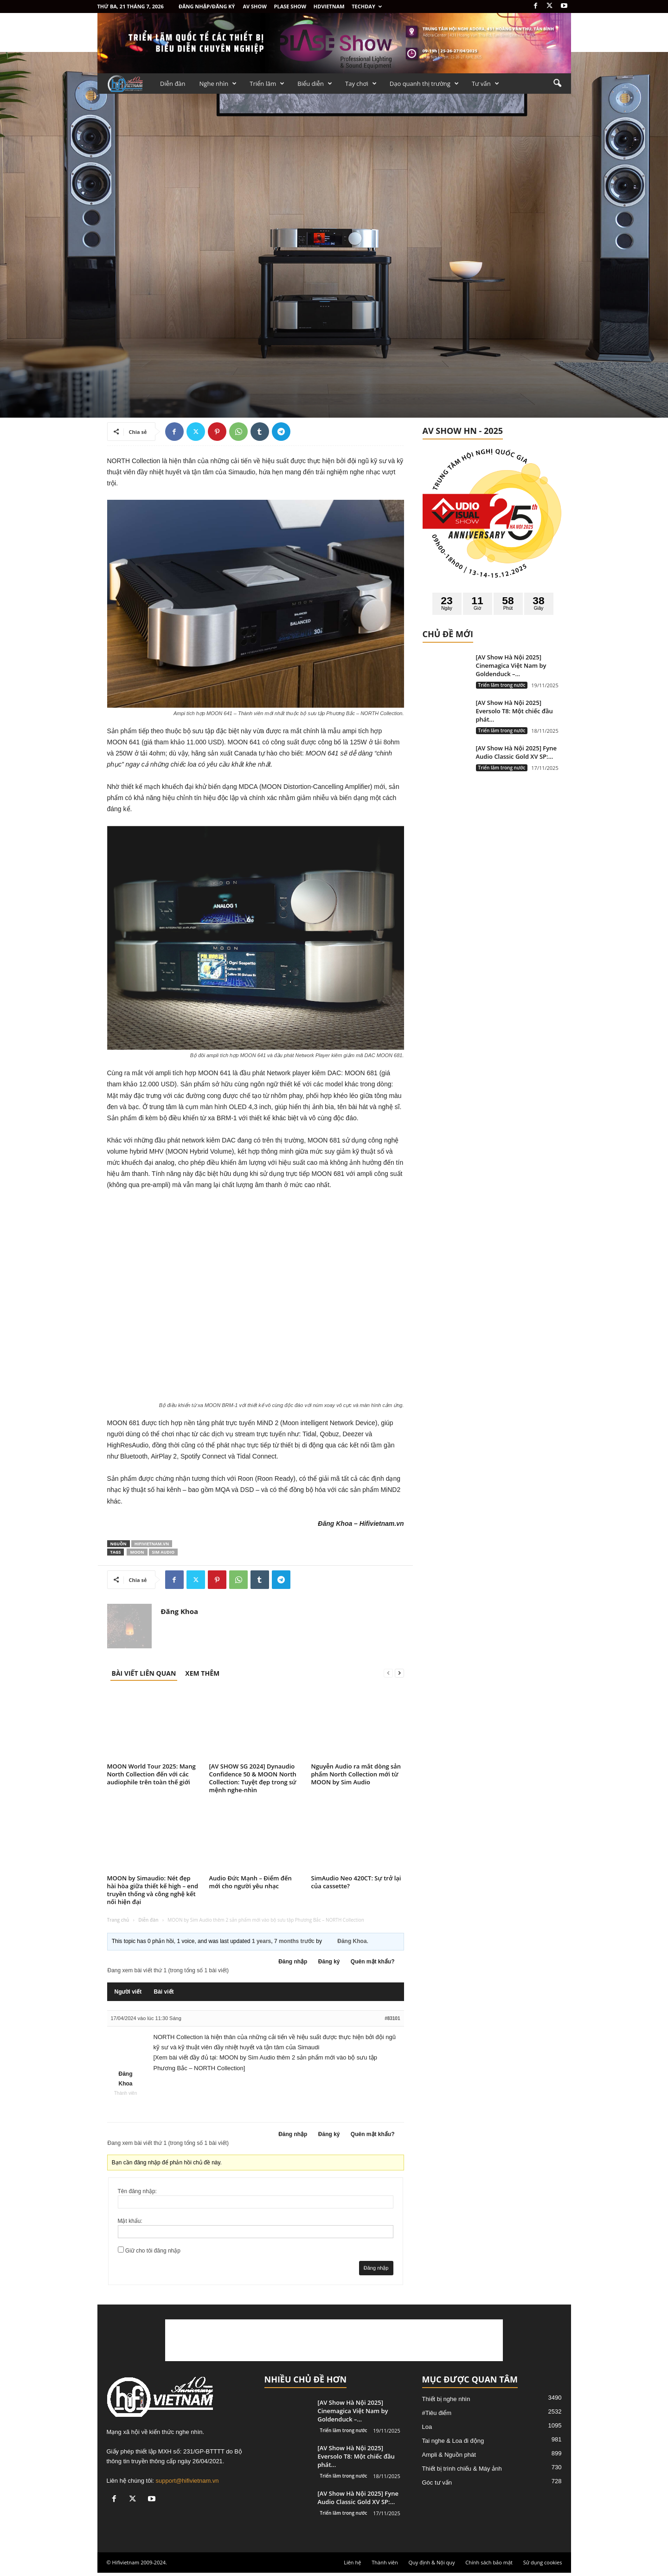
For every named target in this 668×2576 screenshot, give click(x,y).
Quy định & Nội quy (432, 2562)
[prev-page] (388, 1673)
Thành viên (385, 2562)
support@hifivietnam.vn (187, 2480)
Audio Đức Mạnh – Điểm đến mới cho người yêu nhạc (250, 1882)
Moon (137, 1552)
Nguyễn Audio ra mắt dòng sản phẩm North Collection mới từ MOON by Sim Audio (356, 1774)
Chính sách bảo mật (489, 2562)
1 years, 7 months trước (283, 1941)
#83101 (392, 2018)
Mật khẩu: (130, 2221)
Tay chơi (361, 83)
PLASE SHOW (290, 6)
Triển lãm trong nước (502, 685)
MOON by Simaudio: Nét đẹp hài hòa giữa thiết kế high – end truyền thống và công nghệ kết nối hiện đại (153, 1890)
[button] (557, 83)
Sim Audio (163, 1552)
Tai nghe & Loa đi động (453, 2440)
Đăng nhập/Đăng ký (207, 6)
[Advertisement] (334, 2340)
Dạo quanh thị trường (424, 83)
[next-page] (399, 1673)
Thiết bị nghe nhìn (446, 2398)
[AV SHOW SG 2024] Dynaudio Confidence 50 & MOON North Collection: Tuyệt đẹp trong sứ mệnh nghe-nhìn (252, 1778)
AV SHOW (254, 6)
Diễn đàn (173, 83)
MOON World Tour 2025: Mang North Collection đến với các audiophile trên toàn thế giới (151, 1774)
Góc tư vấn (437, 2482)
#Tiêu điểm (437, 2412)
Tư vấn (485, 83)
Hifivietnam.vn (152, 1544)
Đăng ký (329, 1961)
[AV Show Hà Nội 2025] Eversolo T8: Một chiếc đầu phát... (514, 710)
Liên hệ (352, 2562)
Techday (367, 6)
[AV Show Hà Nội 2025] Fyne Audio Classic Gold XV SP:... (516, 752)
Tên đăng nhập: (137, 2191)
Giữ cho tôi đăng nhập (152, 2250)
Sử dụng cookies (542, 2562)
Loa (427, 2426)
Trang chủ (118, 1920)
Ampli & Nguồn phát (449, 2454)
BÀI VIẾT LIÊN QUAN (144, 1673)
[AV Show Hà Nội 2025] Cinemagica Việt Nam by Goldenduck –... (511, 665)
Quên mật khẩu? (373, 1961)
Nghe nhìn (218, 83)
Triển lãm (267, 83)
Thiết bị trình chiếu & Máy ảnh (462, 2468)
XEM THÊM (202, 1673)
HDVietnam (329, 6)
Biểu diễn (314, 83)
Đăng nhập (292, 1961)
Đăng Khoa (180, 1611)
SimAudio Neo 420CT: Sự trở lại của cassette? (356, 1882)
